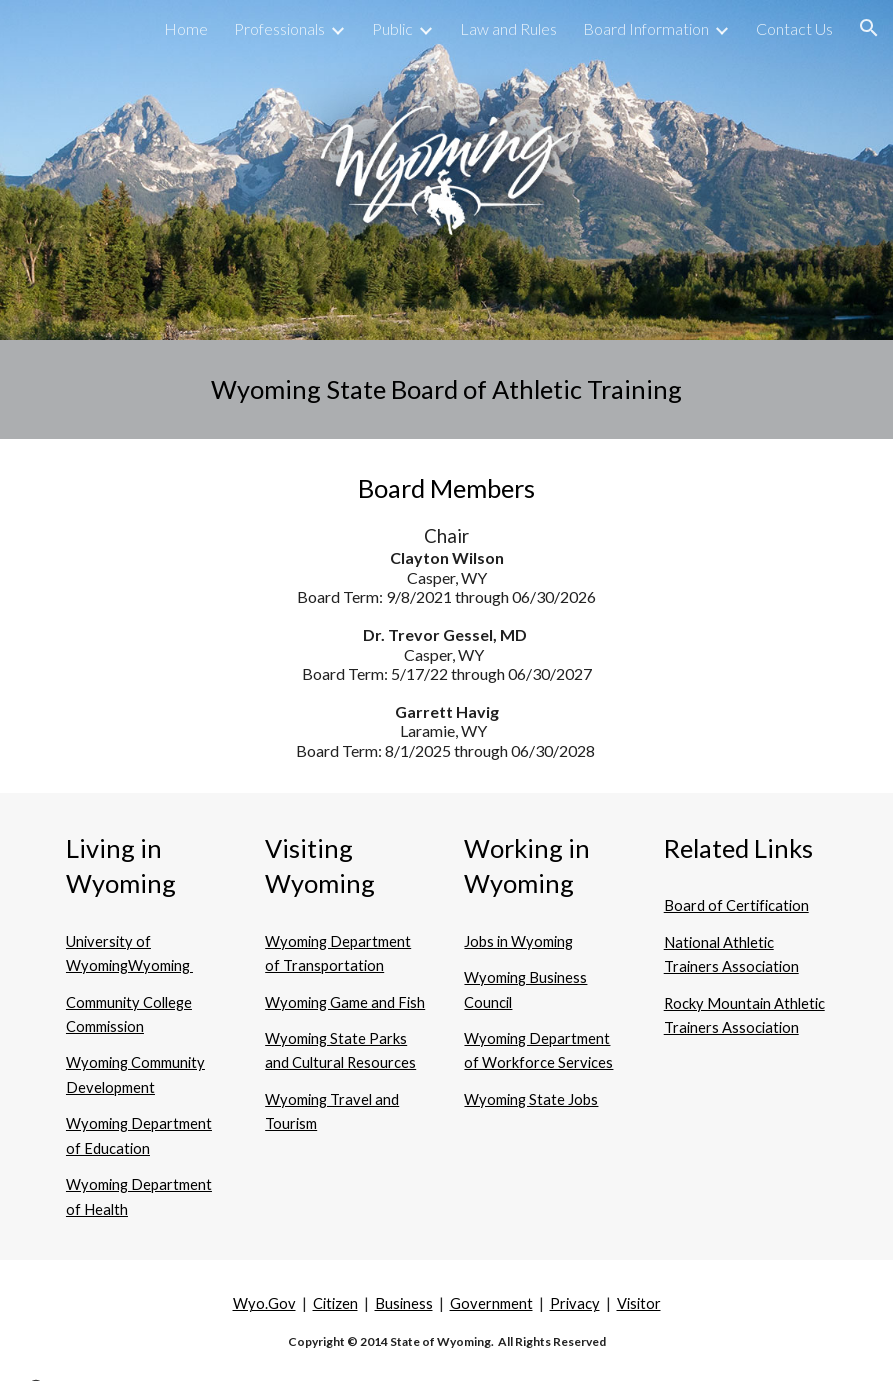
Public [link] (392, 28)
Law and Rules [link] (508, 28)
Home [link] (186, 28)
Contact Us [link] (794, 28)
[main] (446, 389)
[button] (869, 28)
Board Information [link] (646, 28)
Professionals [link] (279, 28)
